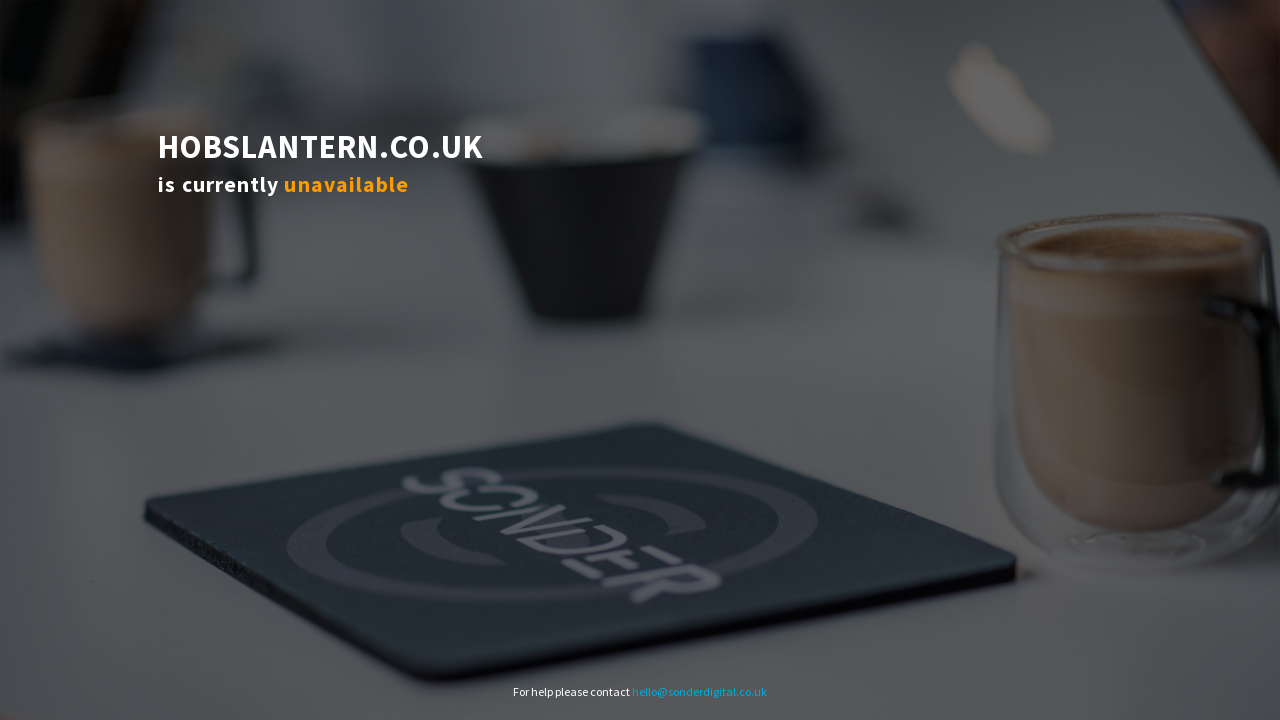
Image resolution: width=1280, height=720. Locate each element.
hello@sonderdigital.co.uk (699, 691)
